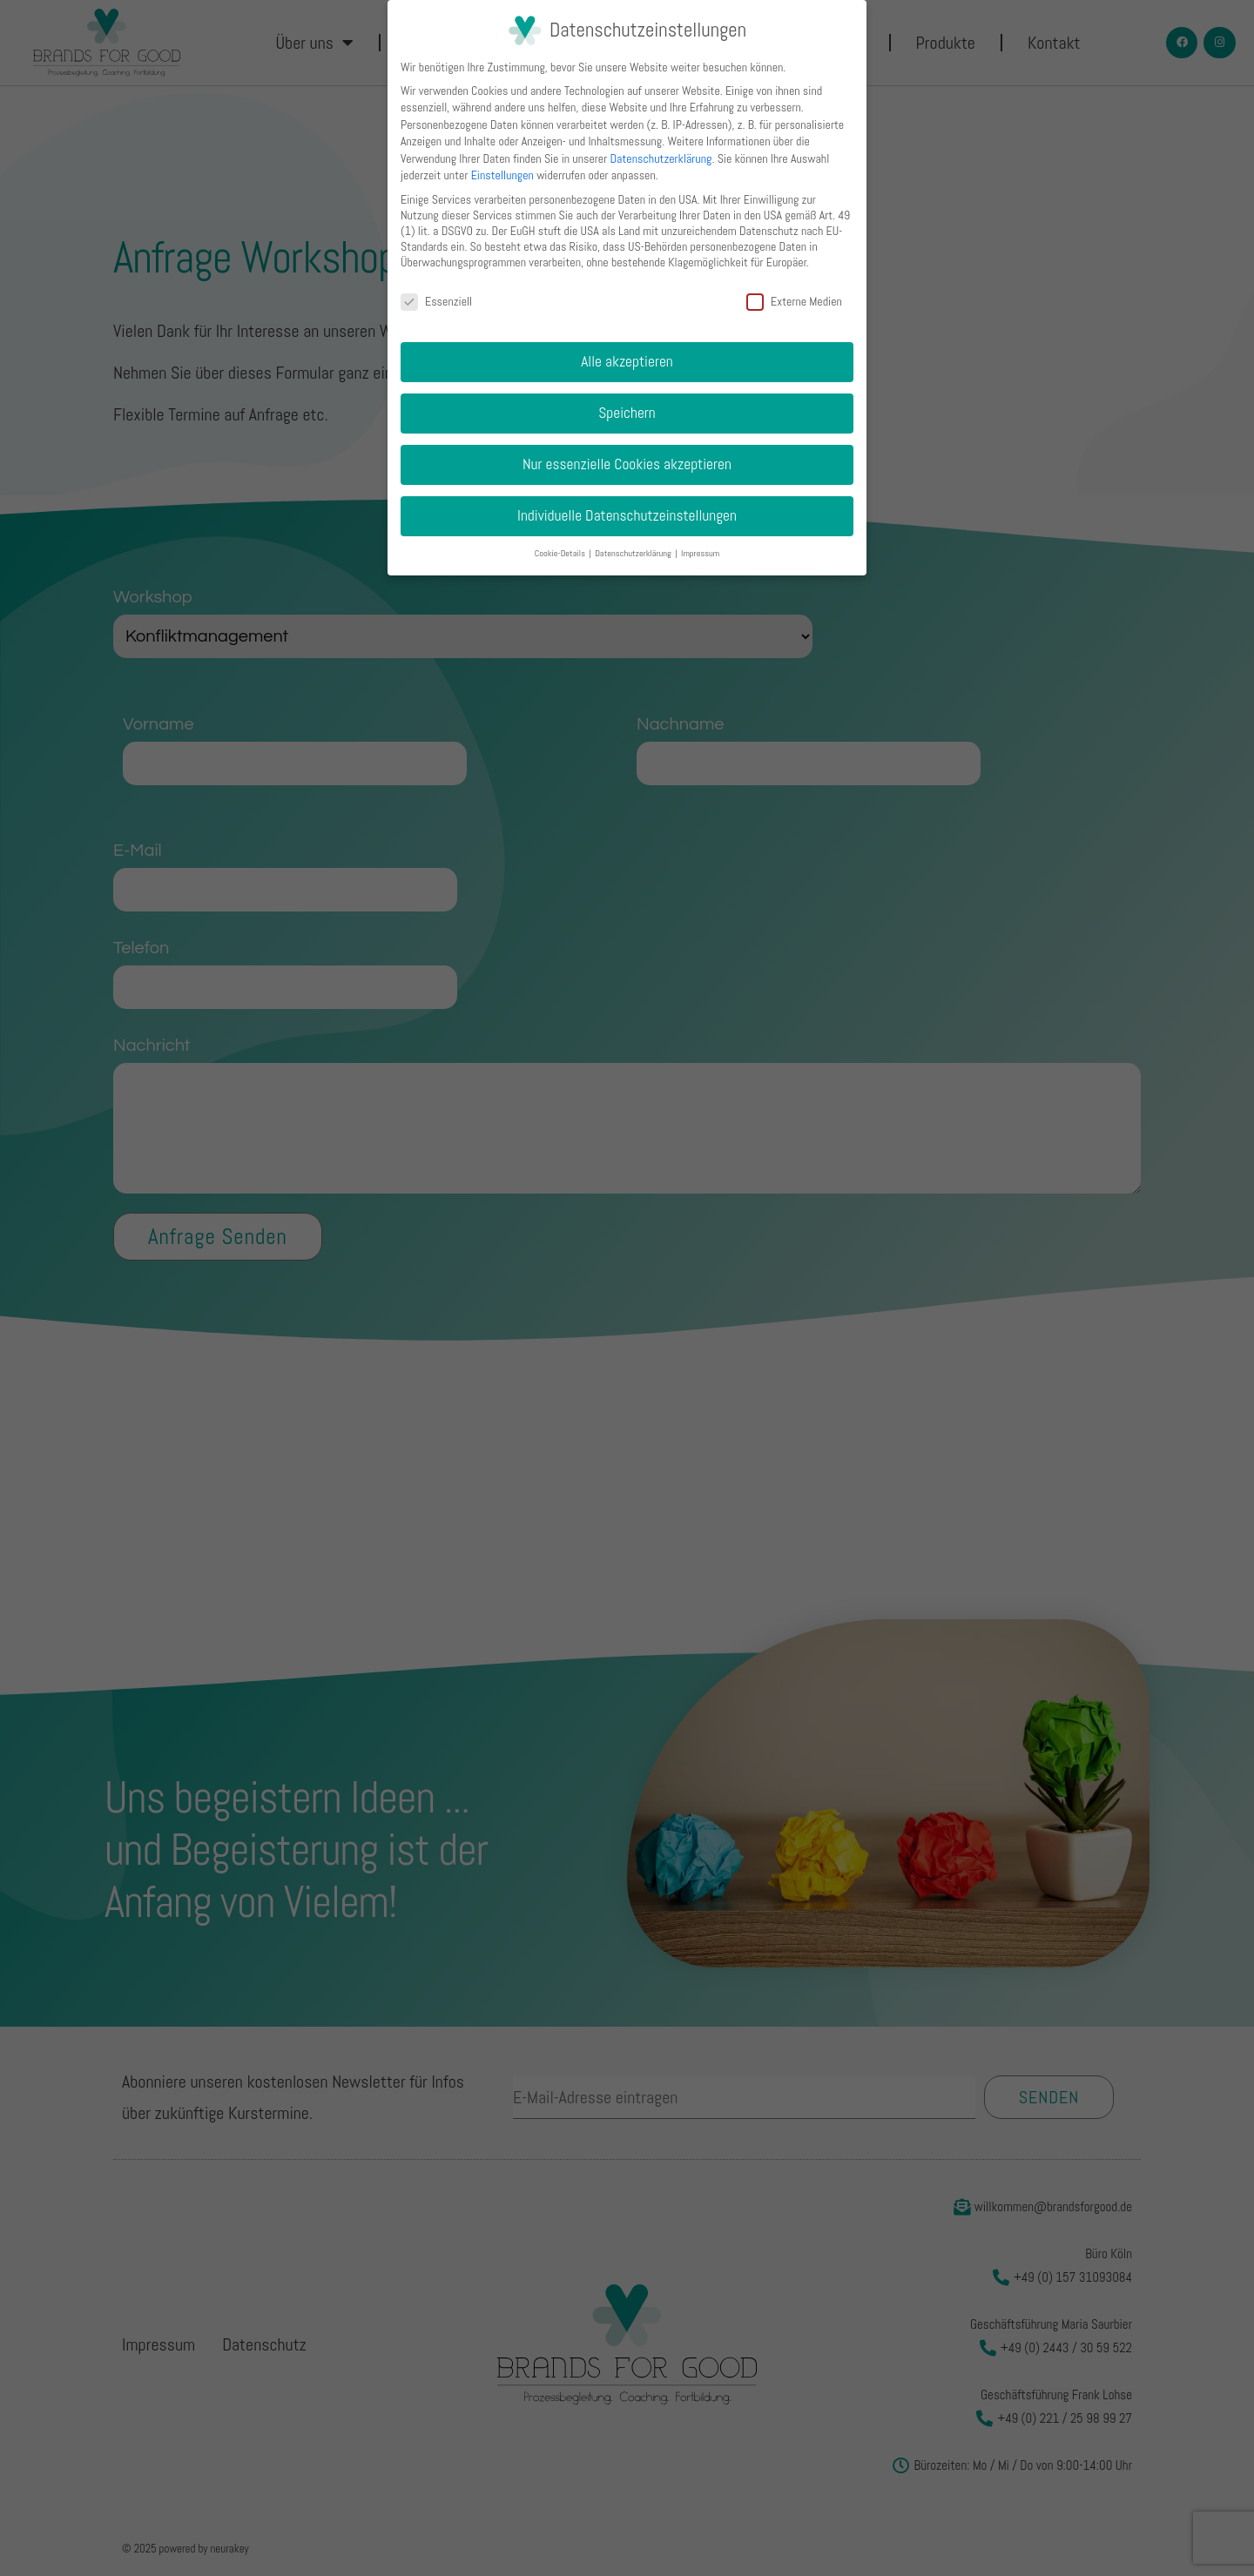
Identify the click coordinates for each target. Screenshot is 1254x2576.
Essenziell (436, 301)
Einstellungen (502, 175)
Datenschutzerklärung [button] (634, 553)
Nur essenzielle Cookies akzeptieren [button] (627, 464)
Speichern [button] (627, 412)
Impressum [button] (700, 553)
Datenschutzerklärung (660, 158)
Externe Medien (794, 301)
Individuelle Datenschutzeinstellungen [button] (627, 515)
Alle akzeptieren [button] (627, 361)
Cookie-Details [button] (561, 553)
